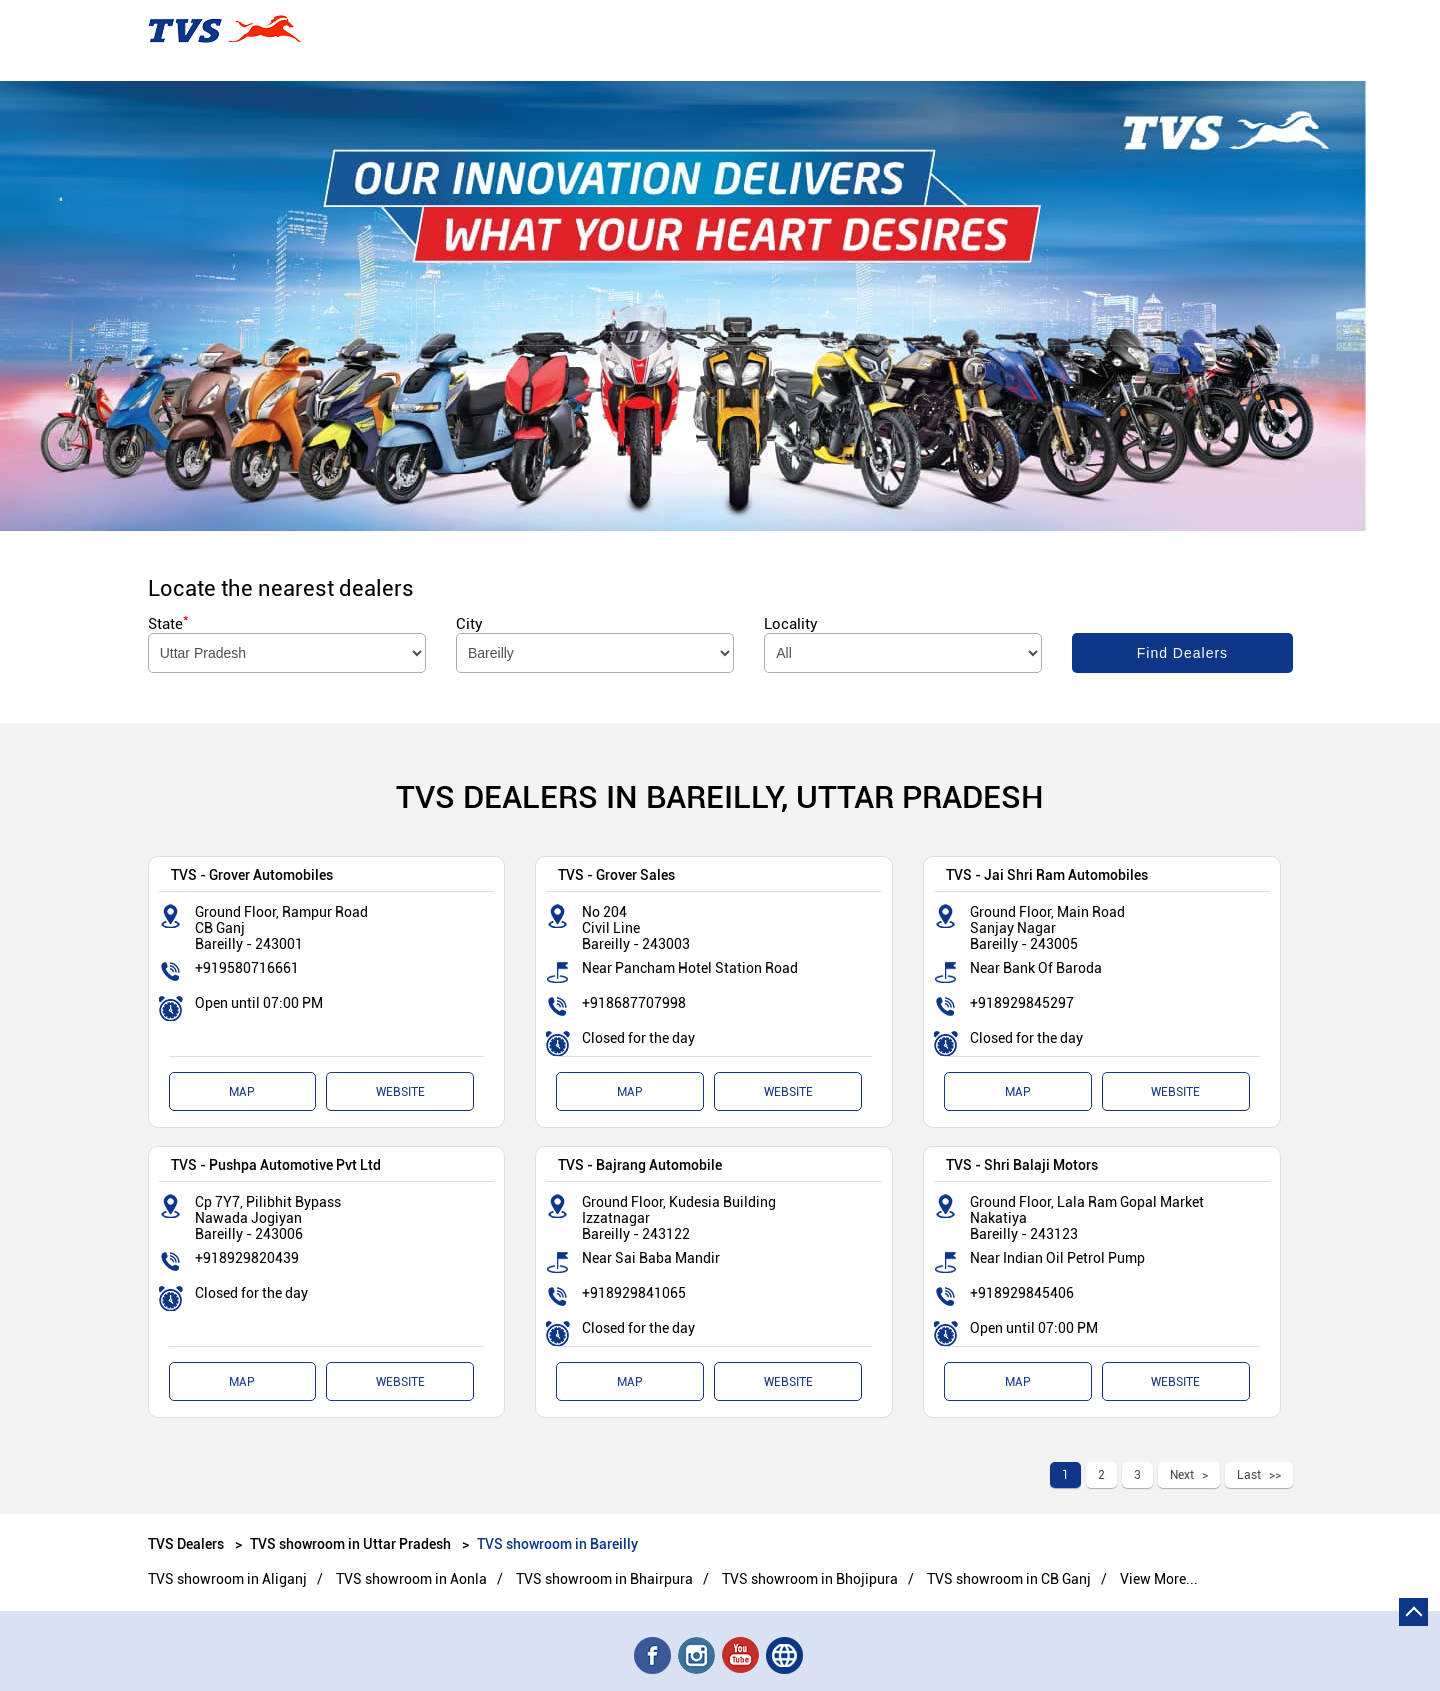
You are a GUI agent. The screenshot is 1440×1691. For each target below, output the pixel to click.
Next (1182, 1475)
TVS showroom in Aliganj (227, 1579)
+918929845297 (1022, 1003)
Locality (791, 624)
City (469, 624)
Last (1249, 1475)
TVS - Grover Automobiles (252, 874)
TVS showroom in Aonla (411, 1579)
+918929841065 (634, 1293)
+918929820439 (247, 1258)
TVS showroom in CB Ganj (1009, 1579)
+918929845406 (1022, 1293)
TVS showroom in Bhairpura (604, 1579)
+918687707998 (634, 1003)
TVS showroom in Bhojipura (810, 1579)
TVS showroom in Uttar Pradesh (350, 1543)
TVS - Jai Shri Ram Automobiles (1047, 874)
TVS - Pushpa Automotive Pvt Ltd (276, 1164)
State (168, 624)
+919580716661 (247, 968)
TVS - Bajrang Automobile (640, 1164)
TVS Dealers (187, 1543)
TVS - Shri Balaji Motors (1022, 1164)
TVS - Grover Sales (616, 874)
